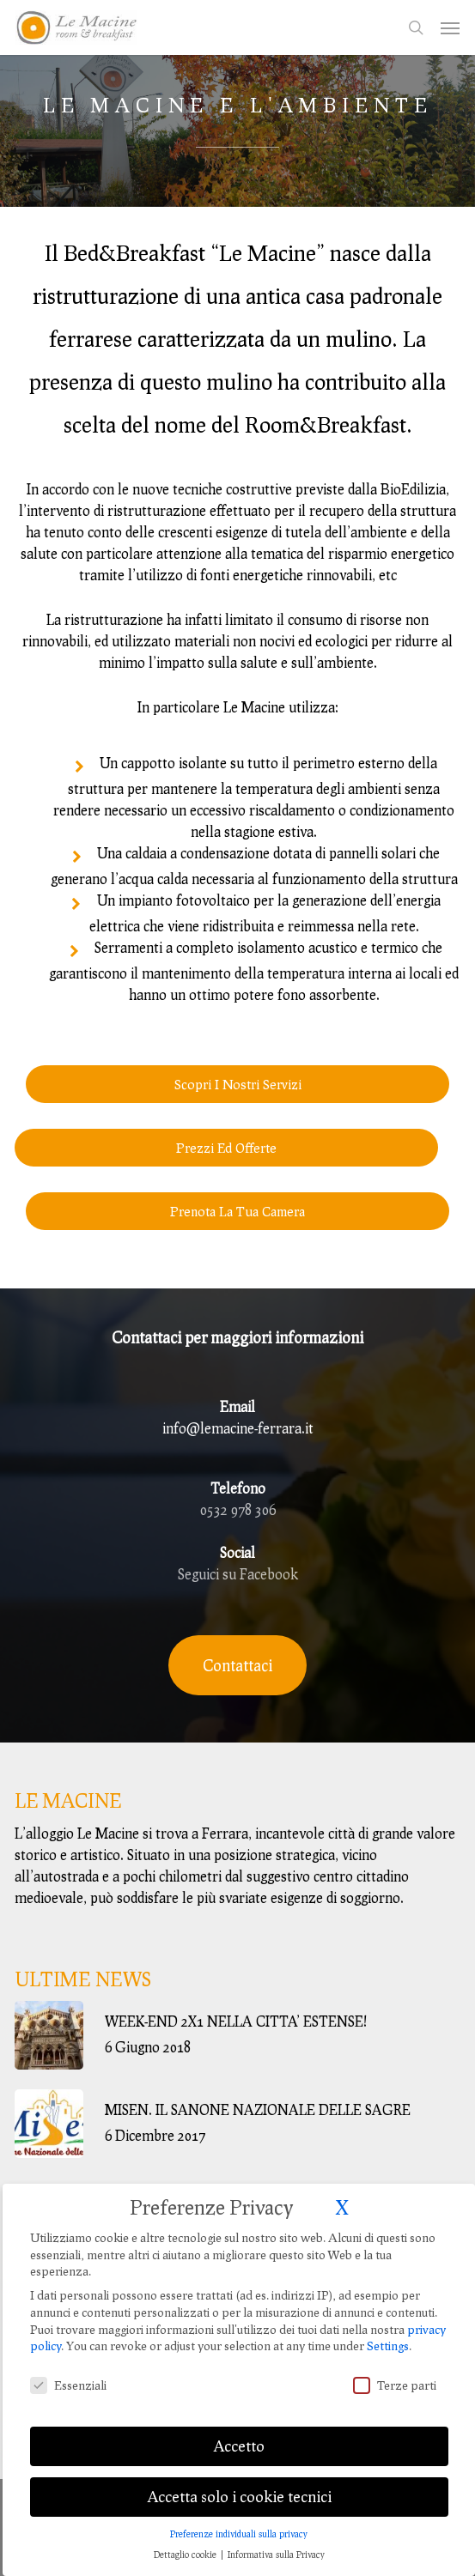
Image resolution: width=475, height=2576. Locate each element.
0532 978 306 (238, 1509)
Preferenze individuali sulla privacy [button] (239, 2510)
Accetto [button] (239, 2422)
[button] (450, 27)
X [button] (342, 2183)
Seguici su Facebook (238, 1574)
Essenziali (68, 2362)
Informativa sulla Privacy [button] (276, 2531)
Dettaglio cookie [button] (186, 2531)
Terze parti (394, 2362)
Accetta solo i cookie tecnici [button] (239, 2473)
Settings (388, 2322)
